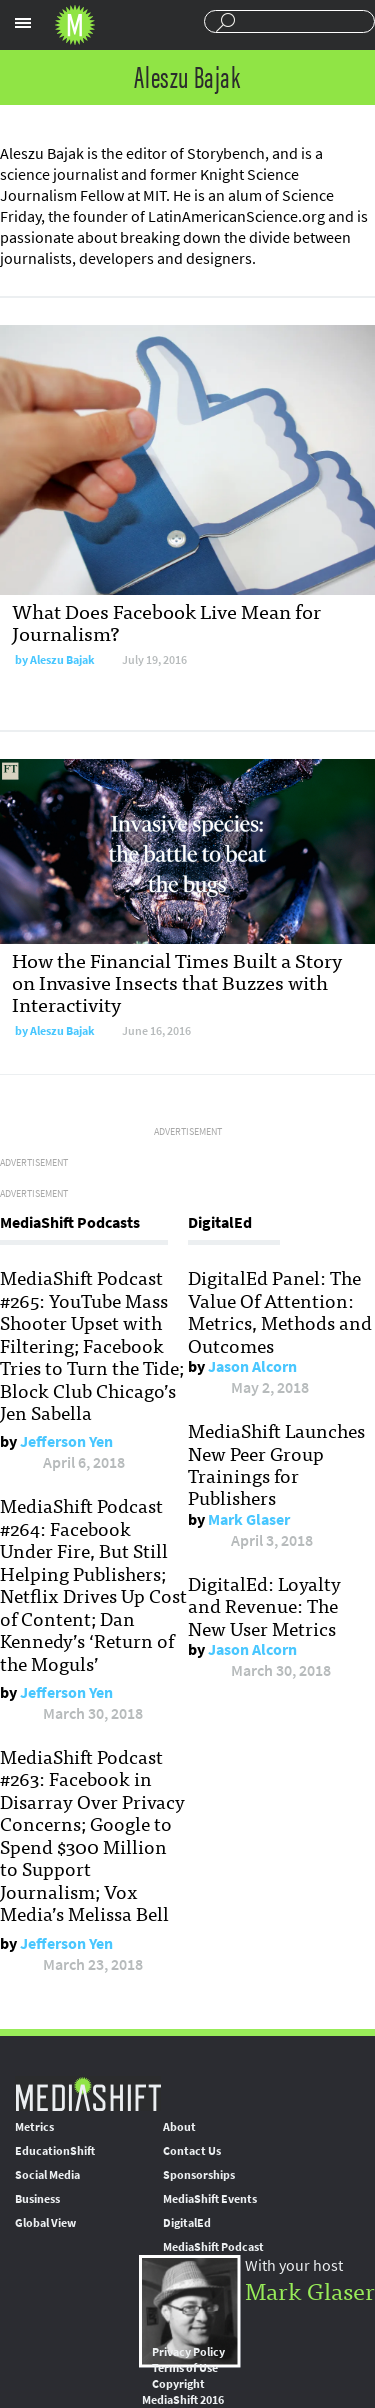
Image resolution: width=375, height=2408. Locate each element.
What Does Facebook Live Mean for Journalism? (166, 621)
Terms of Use (185, 2368)
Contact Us (192, 2151)
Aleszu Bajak (62, 660)
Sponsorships (199, 2175)
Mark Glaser (249, 1519)
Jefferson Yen (66, 1441)
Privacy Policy (188, 2352)
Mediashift (75, 25)
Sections (23, 23)
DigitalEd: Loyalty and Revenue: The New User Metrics (264, 1605)
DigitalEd (187, 2223)
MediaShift (88, 2093)
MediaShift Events (210, 2199)
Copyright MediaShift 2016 (183, 2392)
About (179, 2127)
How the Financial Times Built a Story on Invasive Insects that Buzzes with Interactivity (177, 981)
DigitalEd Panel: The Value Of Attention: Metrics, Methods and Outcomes (280, 1310)
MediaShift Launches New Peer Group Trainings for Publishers (276, 1463)
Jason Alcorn (252, 1366)
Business (37, 2199)
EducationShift (55, 2151)
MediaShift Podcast (213, 2247)
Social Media (47, 2175)
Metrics (34, 2127)
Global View (45, 2223)
